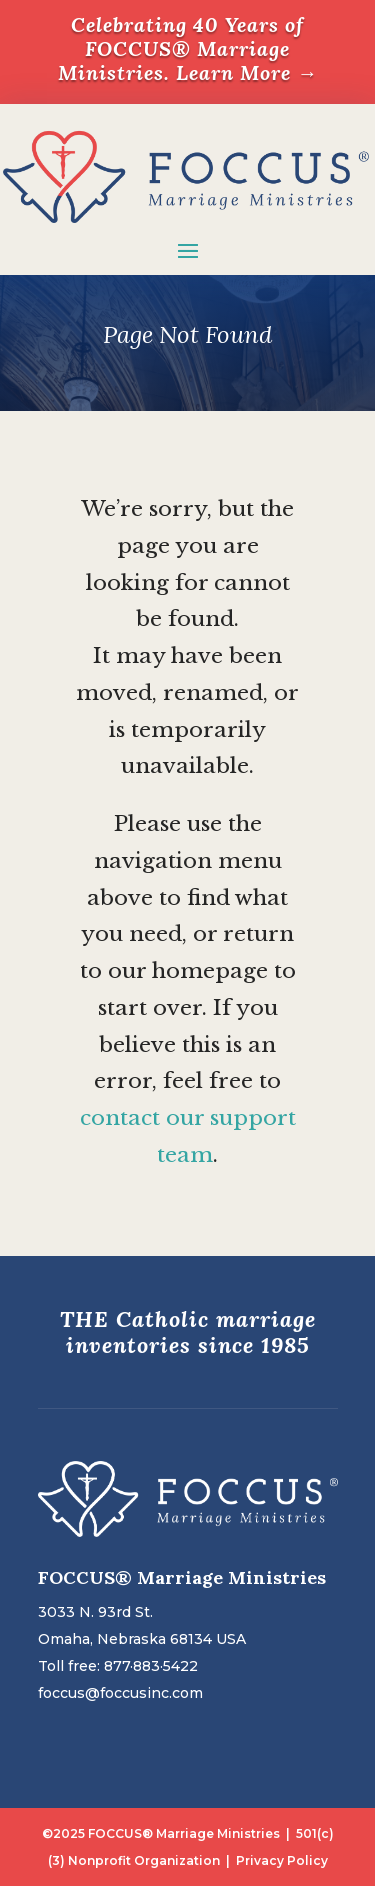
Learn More (247, 72)
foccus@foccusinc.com (120, 1693)
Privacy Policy (282, 1860)
